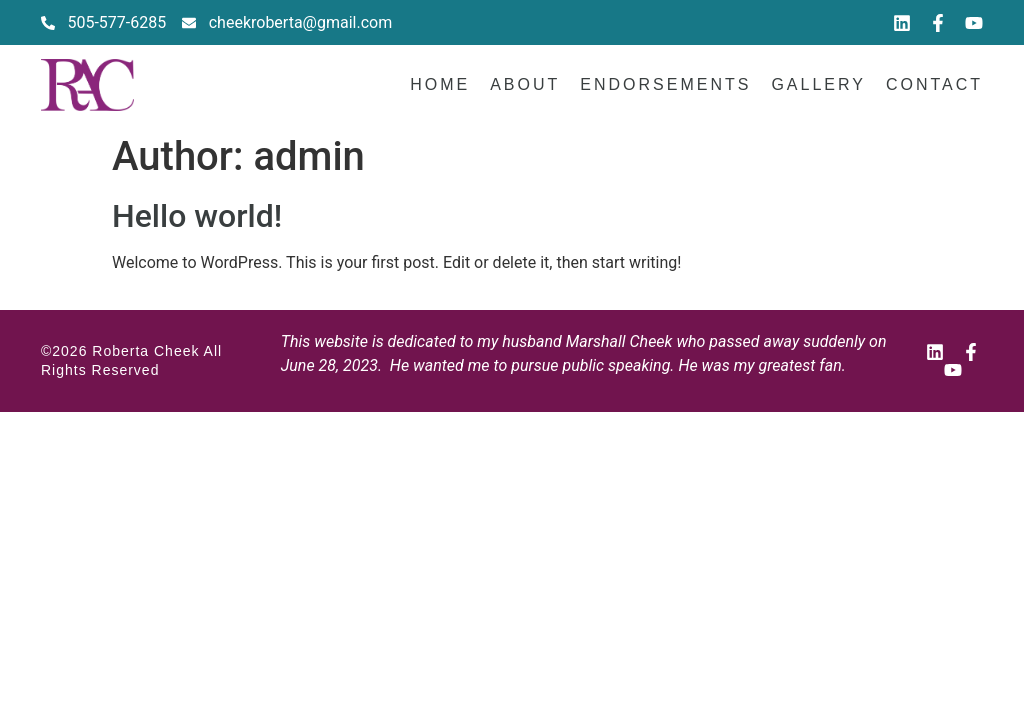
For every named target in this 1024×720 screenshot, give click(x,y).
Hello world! (197, 216)
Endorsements (665, 84)
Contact (934, 84)
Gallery (818, 84)
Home (440, 84)
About (525, 84)
